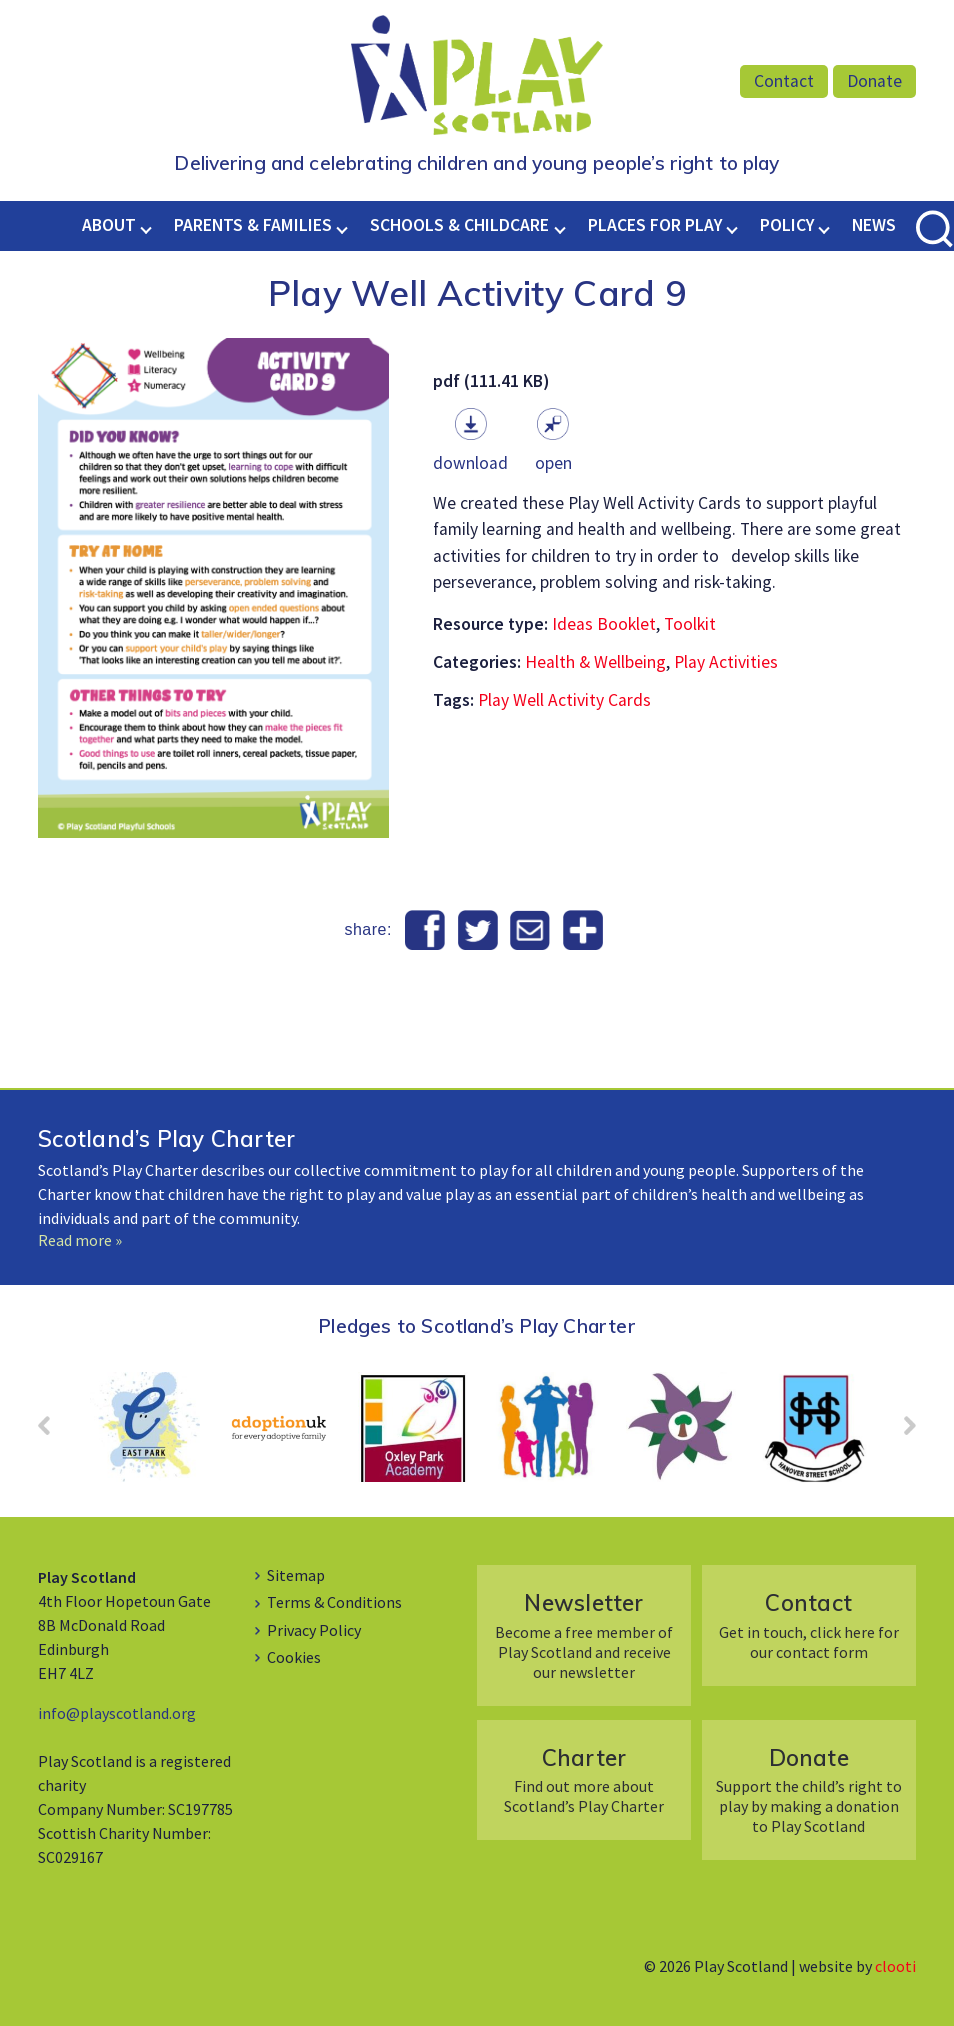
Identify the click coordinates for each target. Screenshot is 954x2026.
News (874, 225)
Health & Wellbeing (595, 662)
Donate (874, 81)
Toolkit (690, 624)
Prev (54, 1432)
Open (553, 463)
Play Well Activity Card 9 (477, 293)
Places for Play (655, 225)
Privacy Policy (314, 1630)
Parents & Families (253, 225)
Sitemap (296, 1575)
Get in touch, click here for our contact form (808, 1624)
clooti (895, 1966)
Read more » (80, 1240)
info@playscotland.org (117, 1713)
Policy (787, 225)
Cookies (294, 1657)
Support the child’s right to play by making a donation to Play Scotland (808, 1789)
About (109, 225)
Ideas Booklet (604, 624)
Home (63, 225)
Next (900, 1432)
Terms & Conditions (334, 1602)
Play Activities (726, 662)
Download (470, 463)
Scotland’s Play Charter (166, 1138)
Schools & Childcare (459, 225)
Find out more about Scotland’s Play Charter (584, 1779)
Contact (784, 81)
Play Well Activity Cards (564, 700)
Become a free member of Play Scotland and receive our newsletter (584, 1634)
